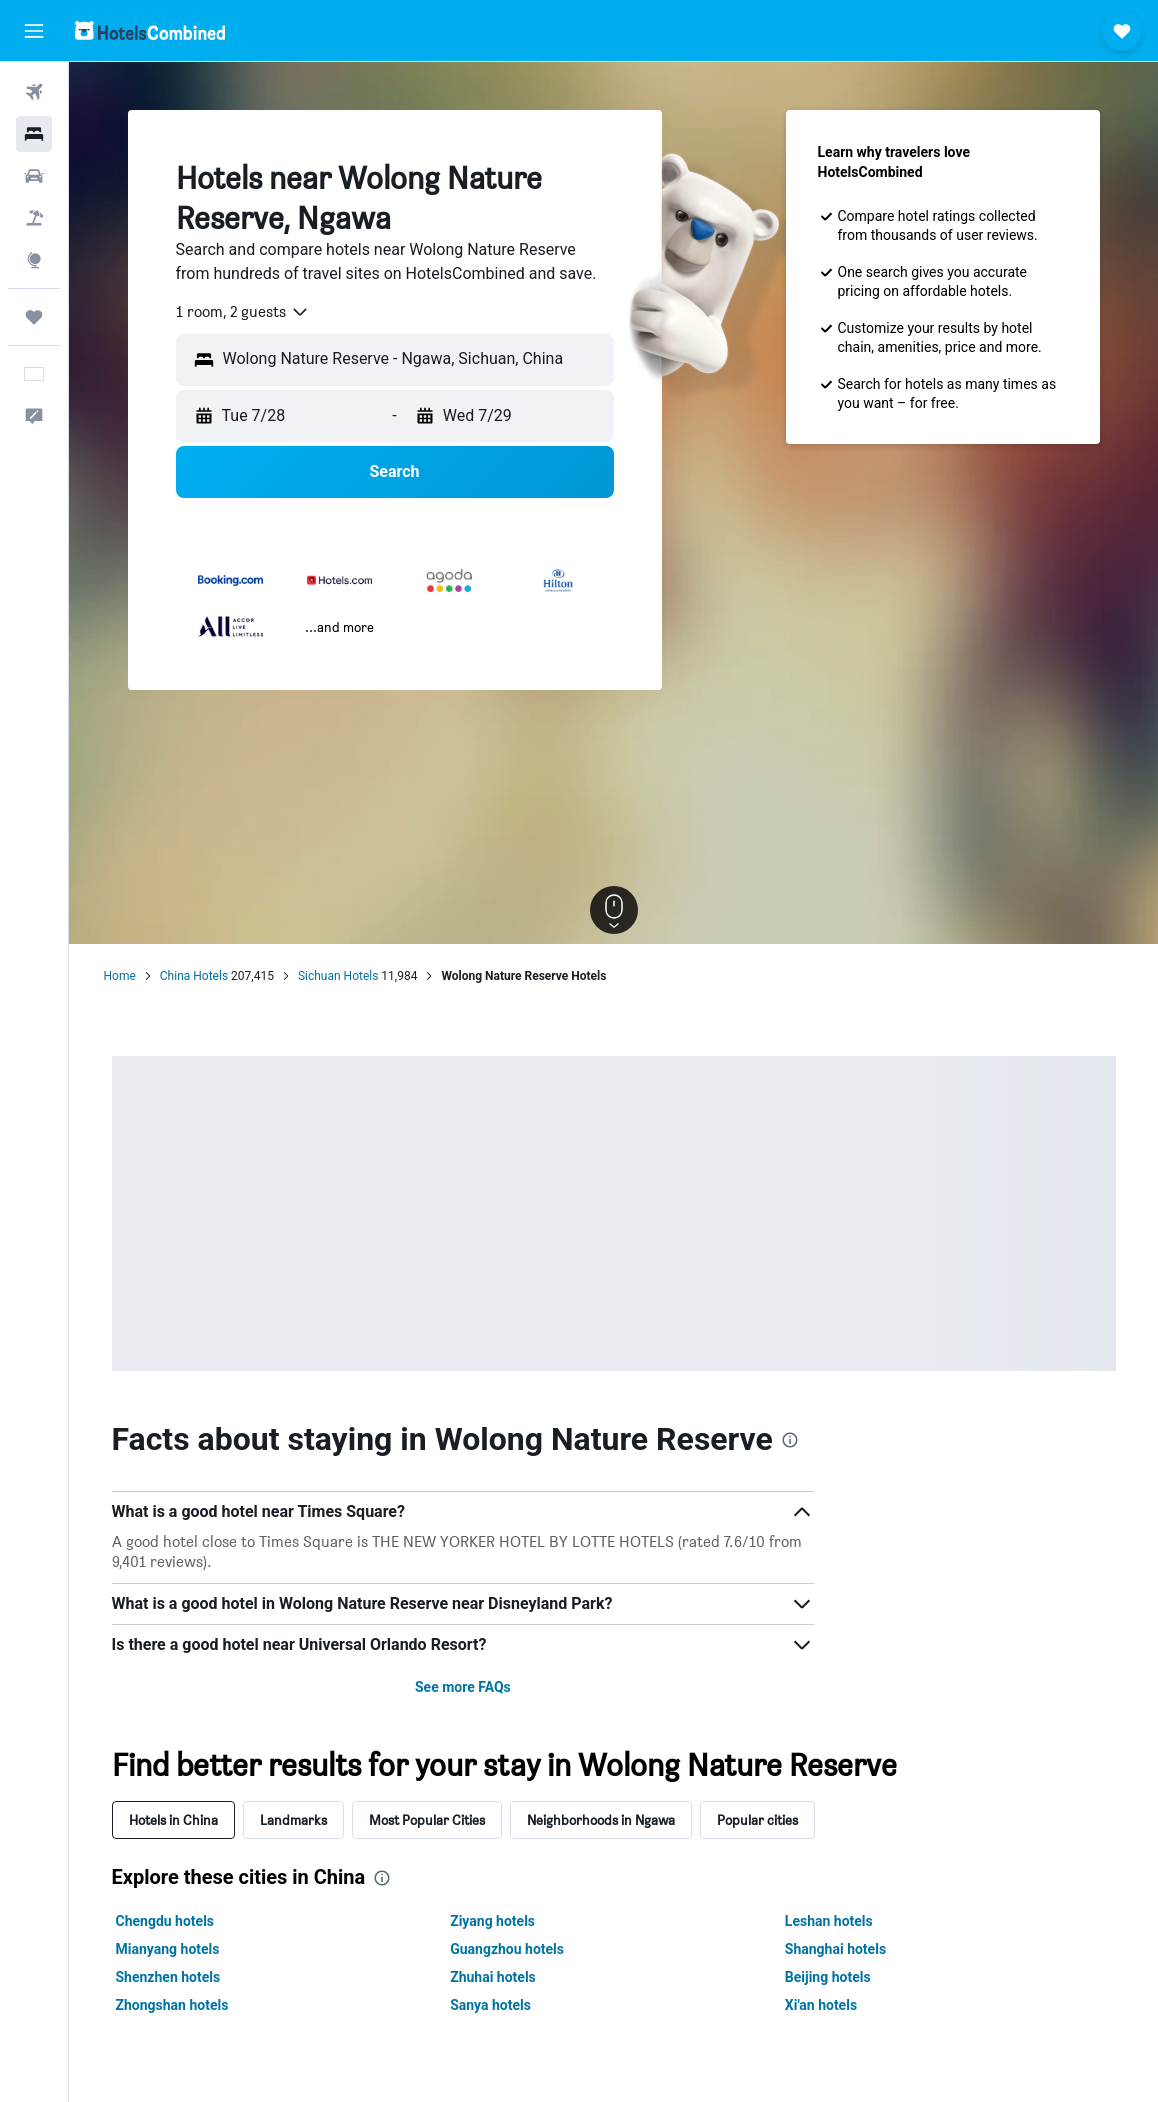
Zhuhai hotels (493, 1977)
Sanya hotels (490, 2005)
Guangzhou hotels (507, 1949)
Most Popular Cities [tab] (427, 1819)
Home (120, 976)
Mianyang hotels (168, 1949)
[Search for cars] (34, 176)
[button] (34, 31)
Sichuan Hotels (338, 976)
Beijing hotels (828, 1977)
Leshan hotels (829, 1921)
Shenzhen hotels (168, 1977)
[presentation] (790, 1440)
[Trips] (34, 317)
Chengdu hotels (165, 1921)
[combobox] (243, 312)
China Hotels (194, 976)
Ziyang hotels (492, 1921)
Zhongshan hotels (172, 2005)
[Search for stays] (34, 134)
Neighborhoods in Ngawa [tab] (601, 1819)
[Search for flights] (34, 92)
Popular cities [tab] (757, 1819)
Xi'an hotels (821, 2005)
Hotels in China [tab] (173, 1819)
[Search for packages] (34, 218)
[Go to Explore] (34, 260)
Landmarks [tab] (293, 1819)
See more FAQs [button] (463, 1687)
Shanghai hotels (835, 1949)
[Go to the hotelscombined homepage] (150, 30)
